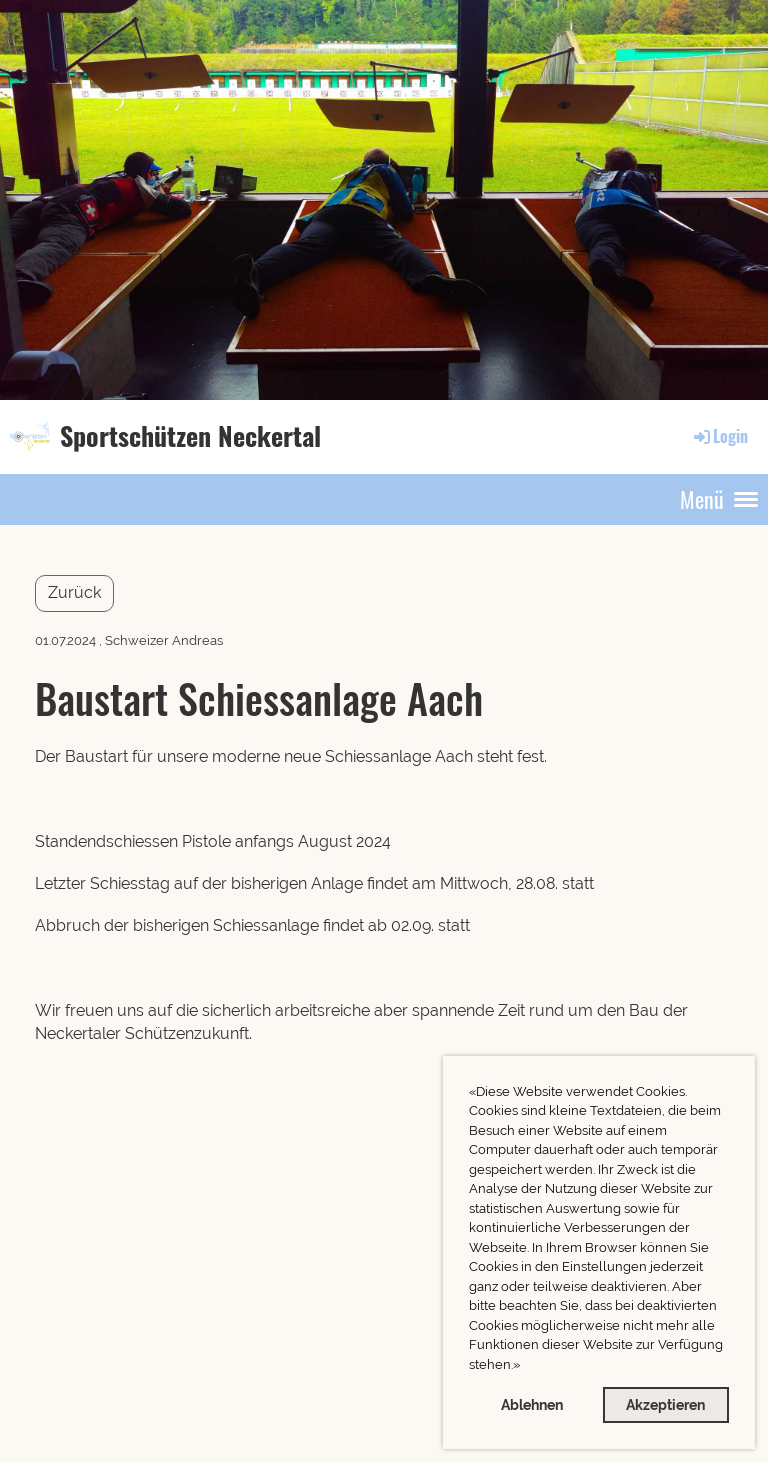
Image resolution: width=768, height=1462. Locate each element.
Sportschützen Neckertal (190, 436)
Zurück (74, 592)
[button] (525, 1366)
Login (719, 436)
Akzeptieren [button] (665, 1404)
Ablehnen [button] (532, 1404)
